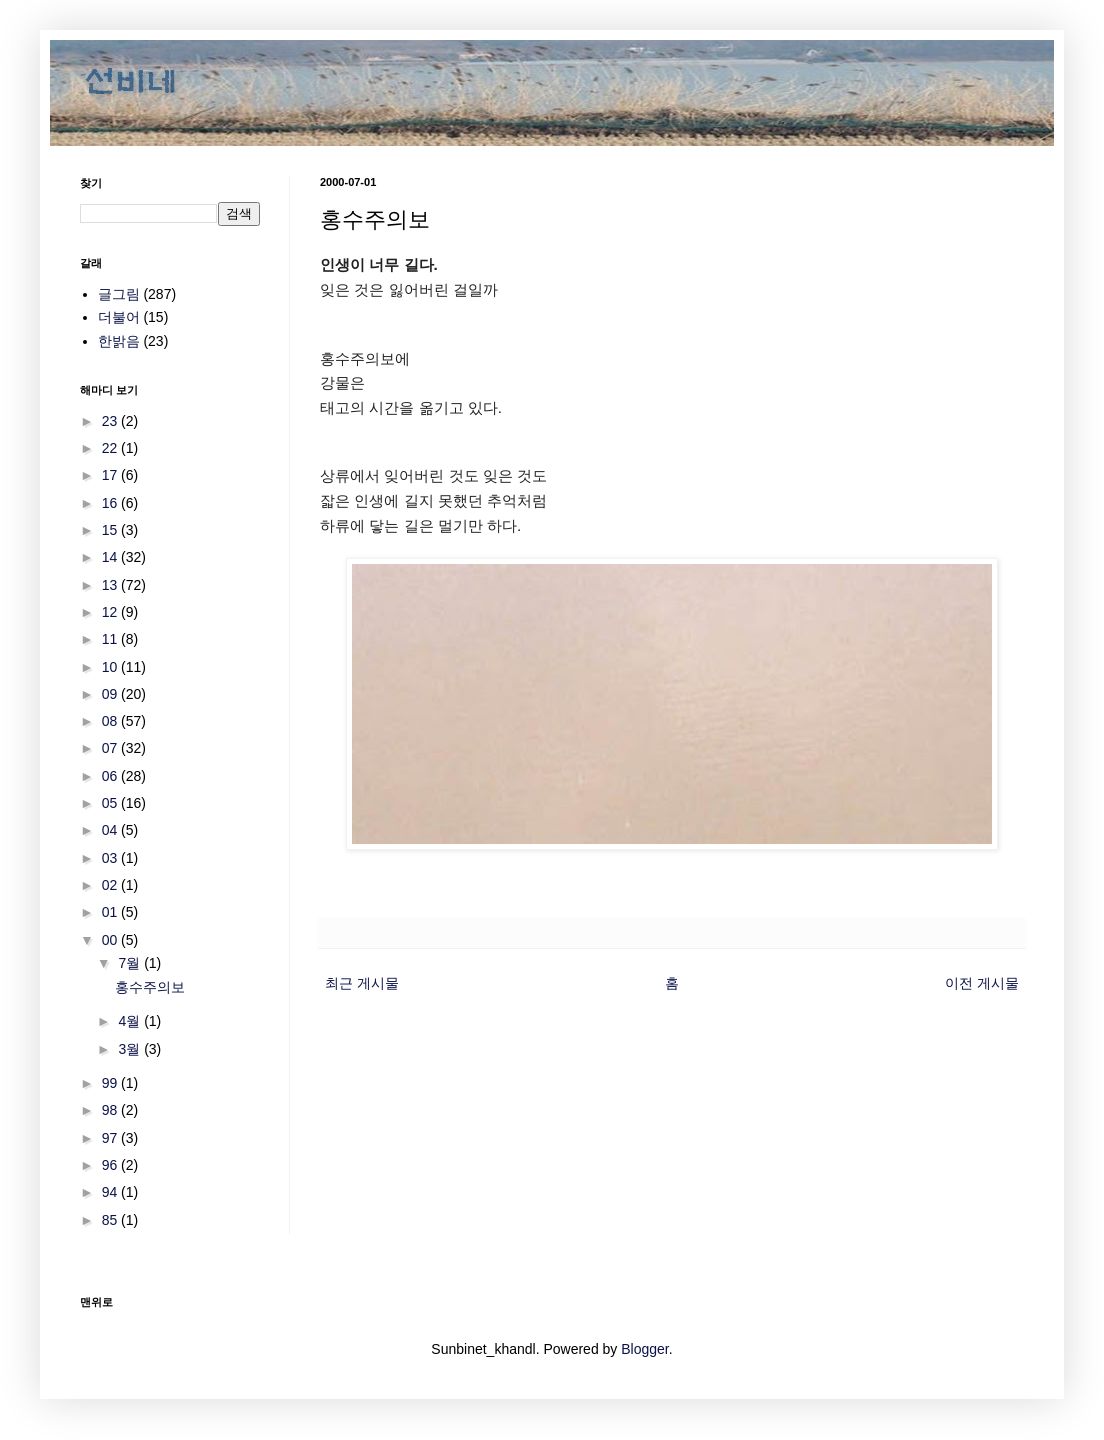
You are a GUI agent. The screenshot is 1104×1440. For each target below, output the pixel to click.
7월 (131, 963)
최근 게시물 (362, 983)
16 (111, 503)
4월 (131, 1021)
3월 (131, 1049)
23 (111, 421)
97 (111, 1138)
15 (111, 530)
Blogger (644, 1349)
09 (111, 694)
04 (111, 830)
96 (111, 1165)
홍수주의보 (150, 987)
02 (111, 885)
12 (111, 612)
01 (111, 912)
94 (111, 1192)
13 (111, 585)
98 (111, 1110)
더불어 (119, 317)
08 (111, 721)
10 (111, 667)
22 (111, 448)
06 (111, 776)
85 (111, 1220)
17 (111, 475)
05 (111, 803)
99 (111, 1083)
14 (111, 557)
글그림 (119, 294)
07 (111, 748)
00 (111, 940)
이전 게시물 (982, 983)
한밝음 (119, 341)
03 (111, 858)
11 (111, 639)
